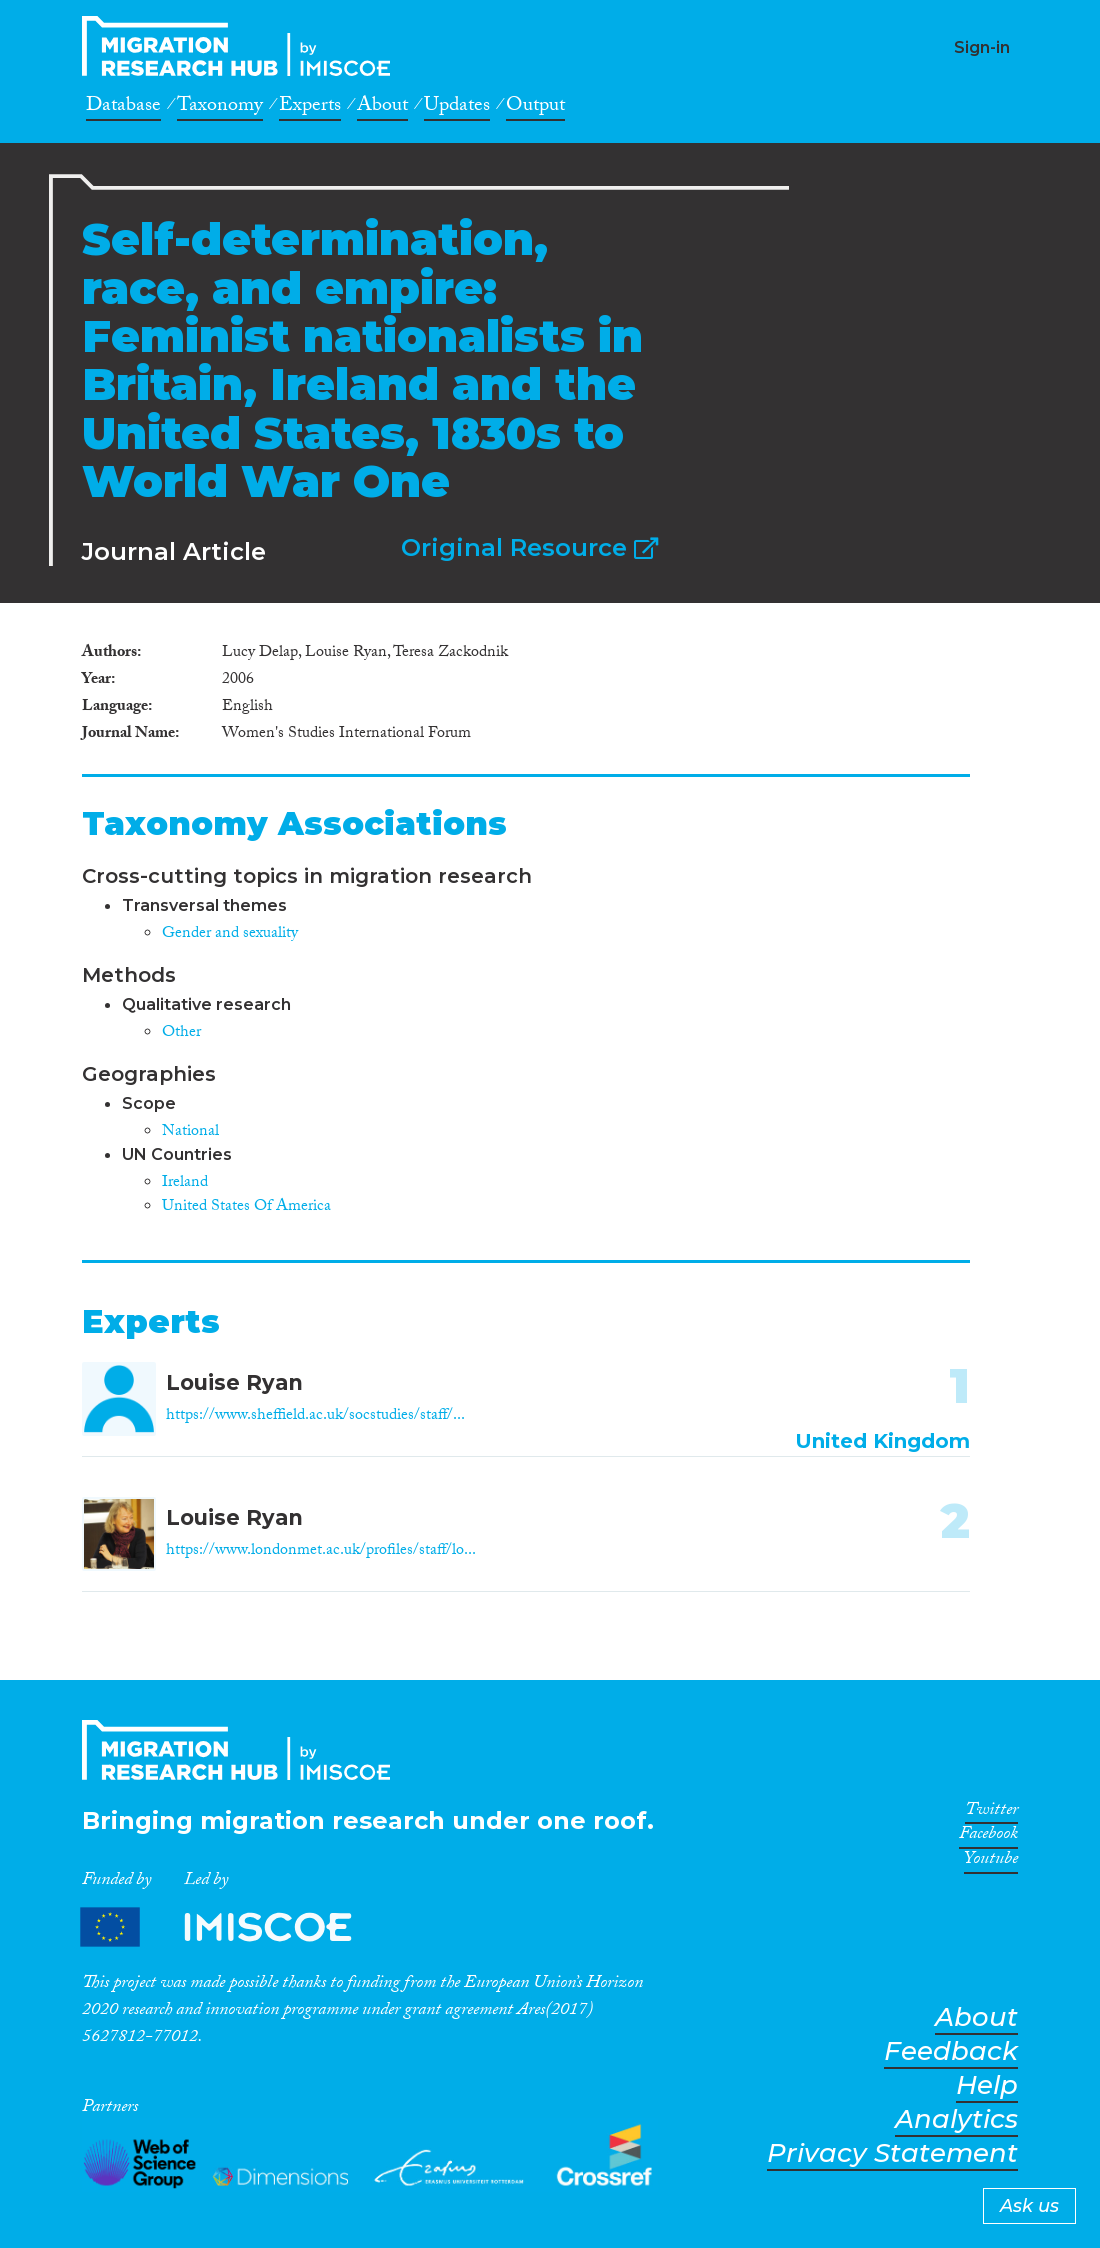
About (382, 108)
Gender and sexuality (230, 934)
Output (535, 108)
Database (123, 108)
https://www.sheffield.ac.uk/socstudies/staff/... (315, 1416)
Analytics (956, 2119)
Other (181, 1033)
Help (987, 2085)
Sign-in (982, 47)
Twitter (991, 1813)
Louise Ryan (234, 1382)
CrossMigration (242, 46)
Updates (457, 108)
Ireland (185, 1183)
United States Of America (246, 1207)
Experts (310, 108)
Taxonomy (220, 108)
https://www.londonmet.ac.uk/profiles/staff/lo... (321, 1551)
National (190, 1132)
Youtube (991, 1862)
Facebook (988, 1837)
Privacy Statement (892, 2153)
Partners (233, 1927)
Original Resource (529, 547)
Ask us (1029, 2206)
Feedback (951, 2051)
